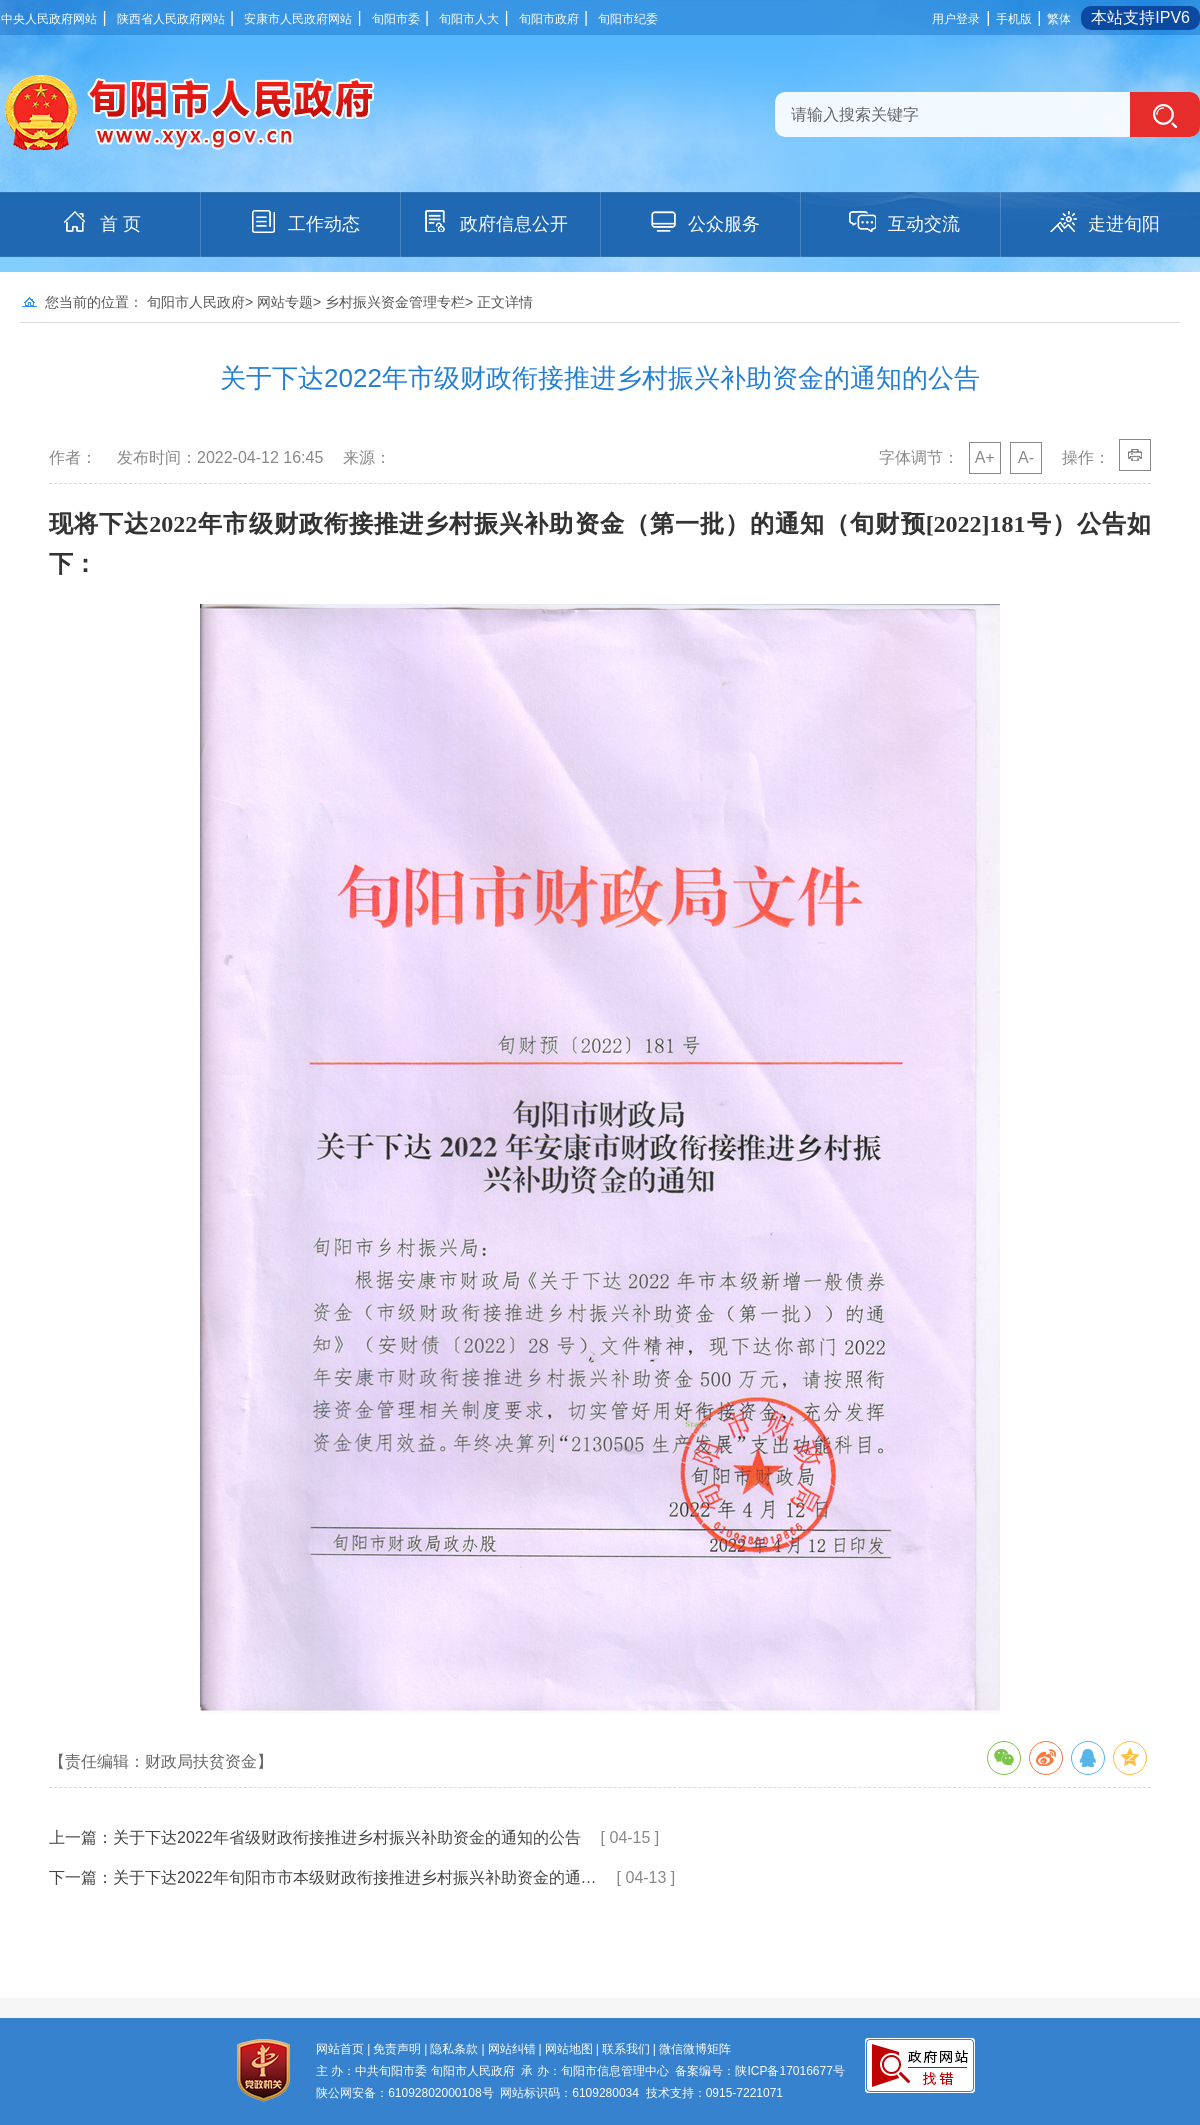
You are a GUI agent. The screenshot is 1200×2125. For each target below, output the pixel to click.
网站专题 (285, 302)
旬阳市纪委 (628, 19)
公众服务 (704, 222)
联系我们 (626, 2049)
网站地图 (569, 2049)
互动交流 (904, 222)
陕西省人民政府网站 (171, 19)
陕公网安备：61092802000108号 (404, 2093)
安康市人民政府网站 (298, 19)
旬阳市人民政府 (196, 302)
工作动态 (304, 222)
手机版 (1014, 19)
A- (1026, 457)
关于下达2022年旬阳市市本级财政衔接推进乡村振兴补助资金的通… (355, 1877)
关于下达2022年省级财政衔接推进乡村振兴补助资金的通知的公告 (347, 1837)
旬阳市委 (396, 19)
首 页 (100, 222)
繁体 (1059, 19)
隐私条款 (454, 2049)
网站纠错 (512, 2049)
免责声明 (397, 2049)
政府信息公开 (494, 222)
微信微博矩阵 (695, 2049)
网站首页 (340, 2049)
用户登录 (956, 19)
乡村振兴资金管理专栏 (395, 302)
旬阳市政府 (549, 19)
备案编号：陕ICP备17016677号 (759, 2071)
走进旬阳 (1104, 222)
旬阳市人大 (469, 19)
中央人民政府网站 (49, 19)
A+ (985, 457)
